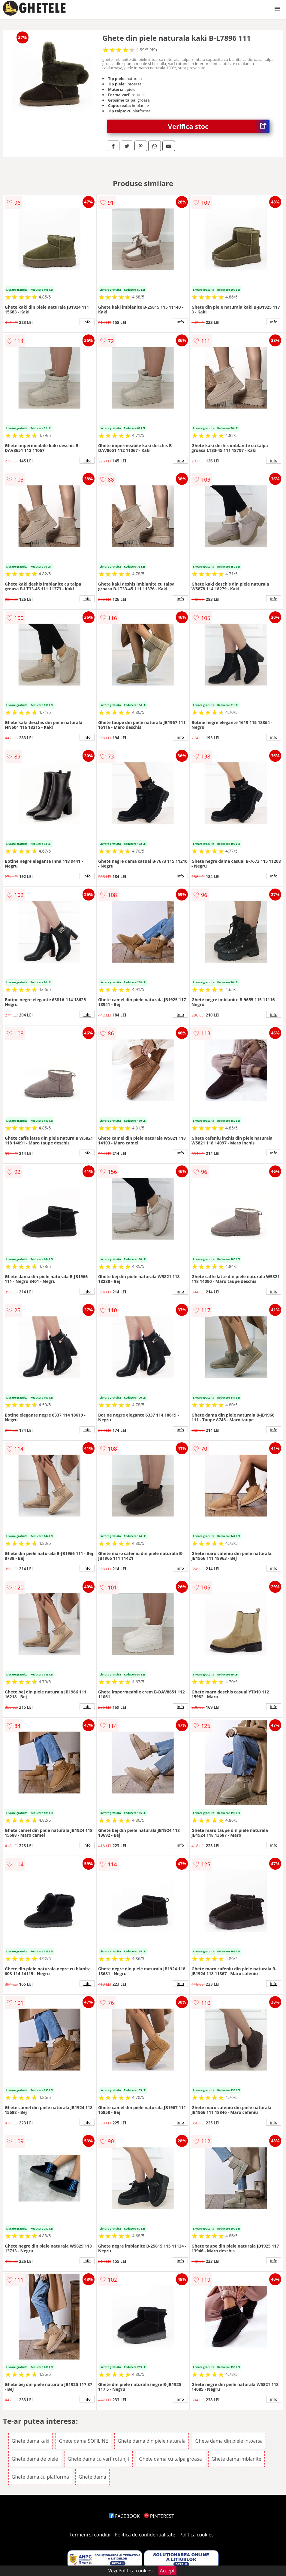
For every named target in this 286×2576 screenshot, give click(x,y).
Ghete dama (92, 2477)
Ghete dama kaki (31, 2441)
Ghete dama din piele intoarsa (229, 2441)
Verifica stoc (219, 126)
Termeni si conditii (89, 2534)
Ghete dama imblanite (236, 2459)
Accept (167, 2570)
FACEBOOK (124, 2516)
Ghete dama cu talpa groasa (170, 2459)
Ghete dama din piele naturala (151, 2441)
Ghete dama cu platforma (40, 2477)
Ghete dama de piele (35, 2459)
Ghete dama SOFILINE (83, 2441)
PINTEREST (159, 2516)
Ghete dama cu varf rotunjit (99, 2459)
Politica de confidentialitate (145, 2534)
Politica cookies (196, 2534)
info (87, 322)
